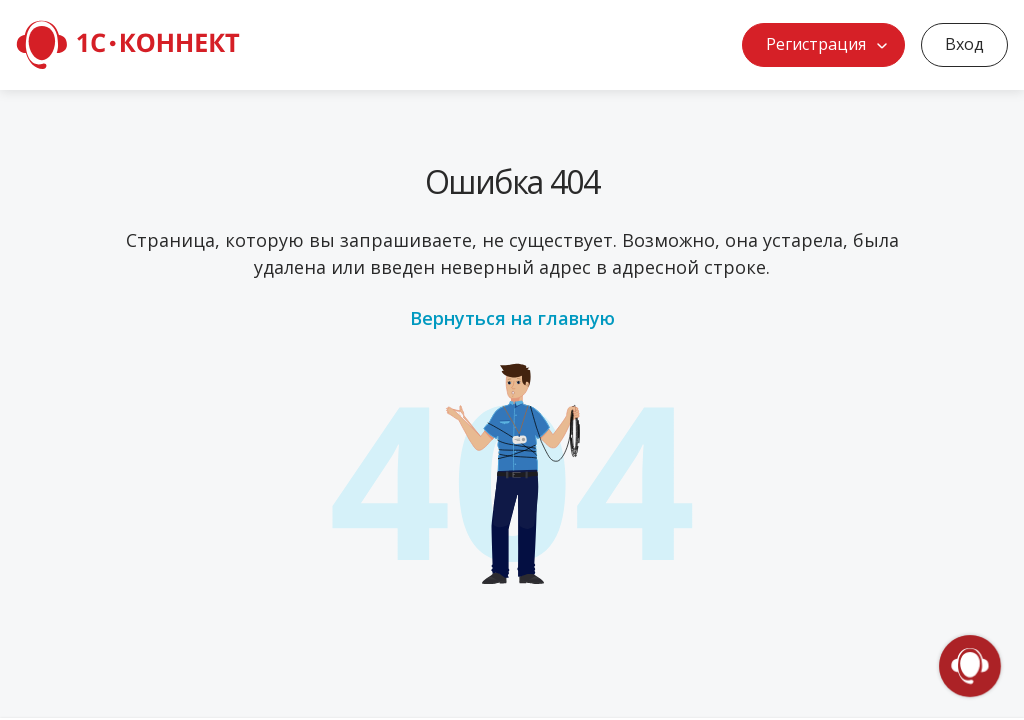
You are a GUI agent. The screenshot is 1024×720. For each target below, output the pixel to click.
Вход (964, 44)
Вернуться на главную (512, 318)
